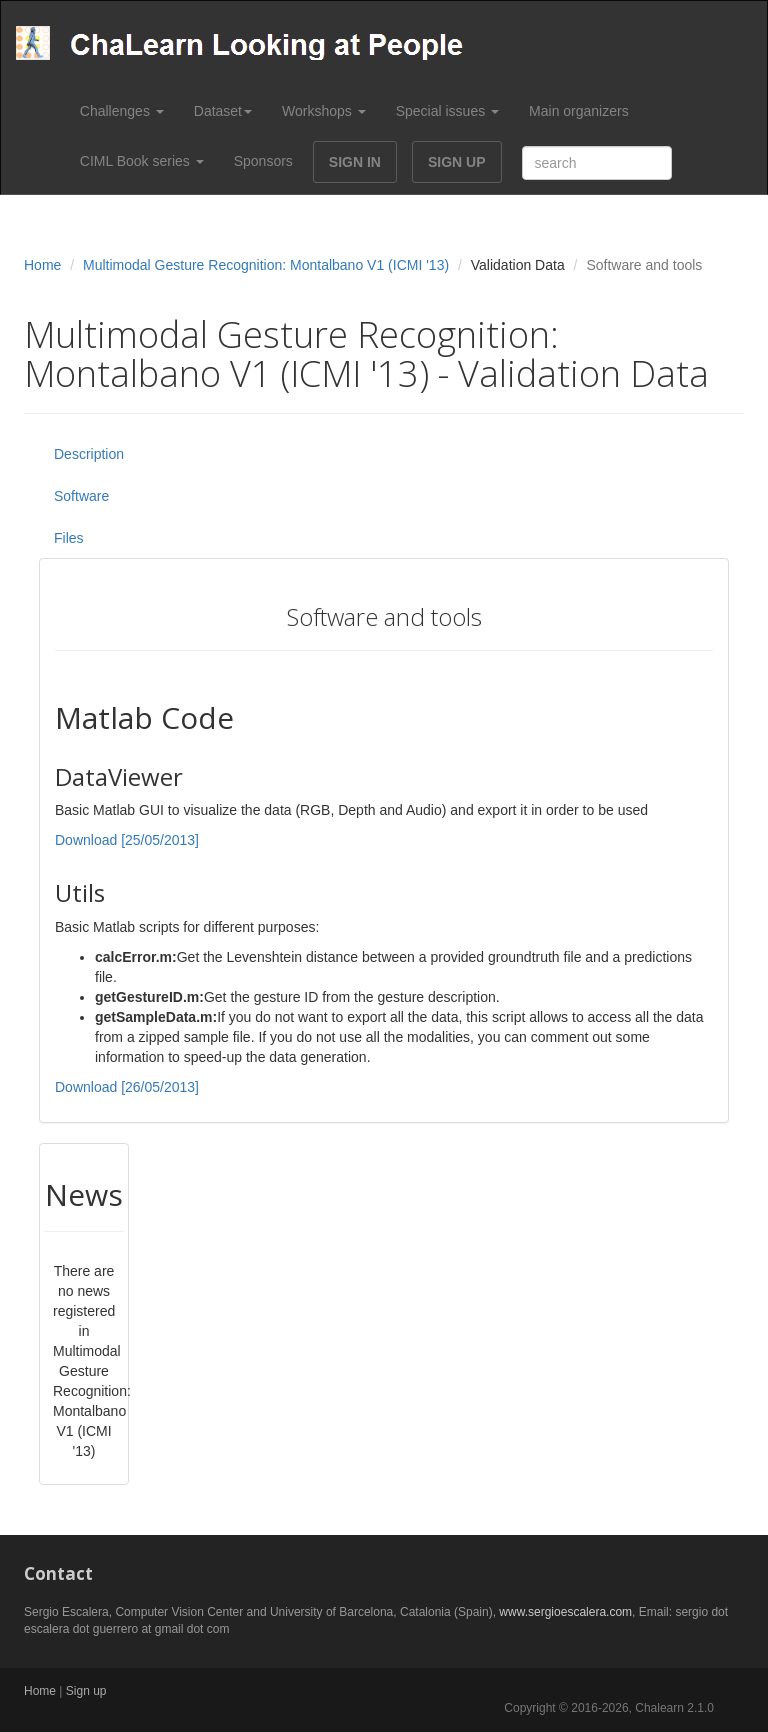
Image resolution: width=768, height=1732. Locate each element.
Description (89, 454)
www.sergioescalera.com (565, 1612)
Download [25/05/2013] (127, 840)
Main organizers (579, 111)
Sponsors (263, 161)
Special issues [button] (447, 111)
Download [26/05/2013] (127, 1087)
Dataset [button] (223, 111)
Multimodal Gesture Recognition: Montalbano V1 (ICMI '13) (266, 265)
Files (69, 538)
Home (42, 265)
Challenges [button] (122, 111)
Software (81, 496)
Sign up (86, 1691)
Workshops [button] (324, 111)
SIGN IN (355, 162)
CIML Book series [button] (142, 161)
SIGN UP (457, 162)
